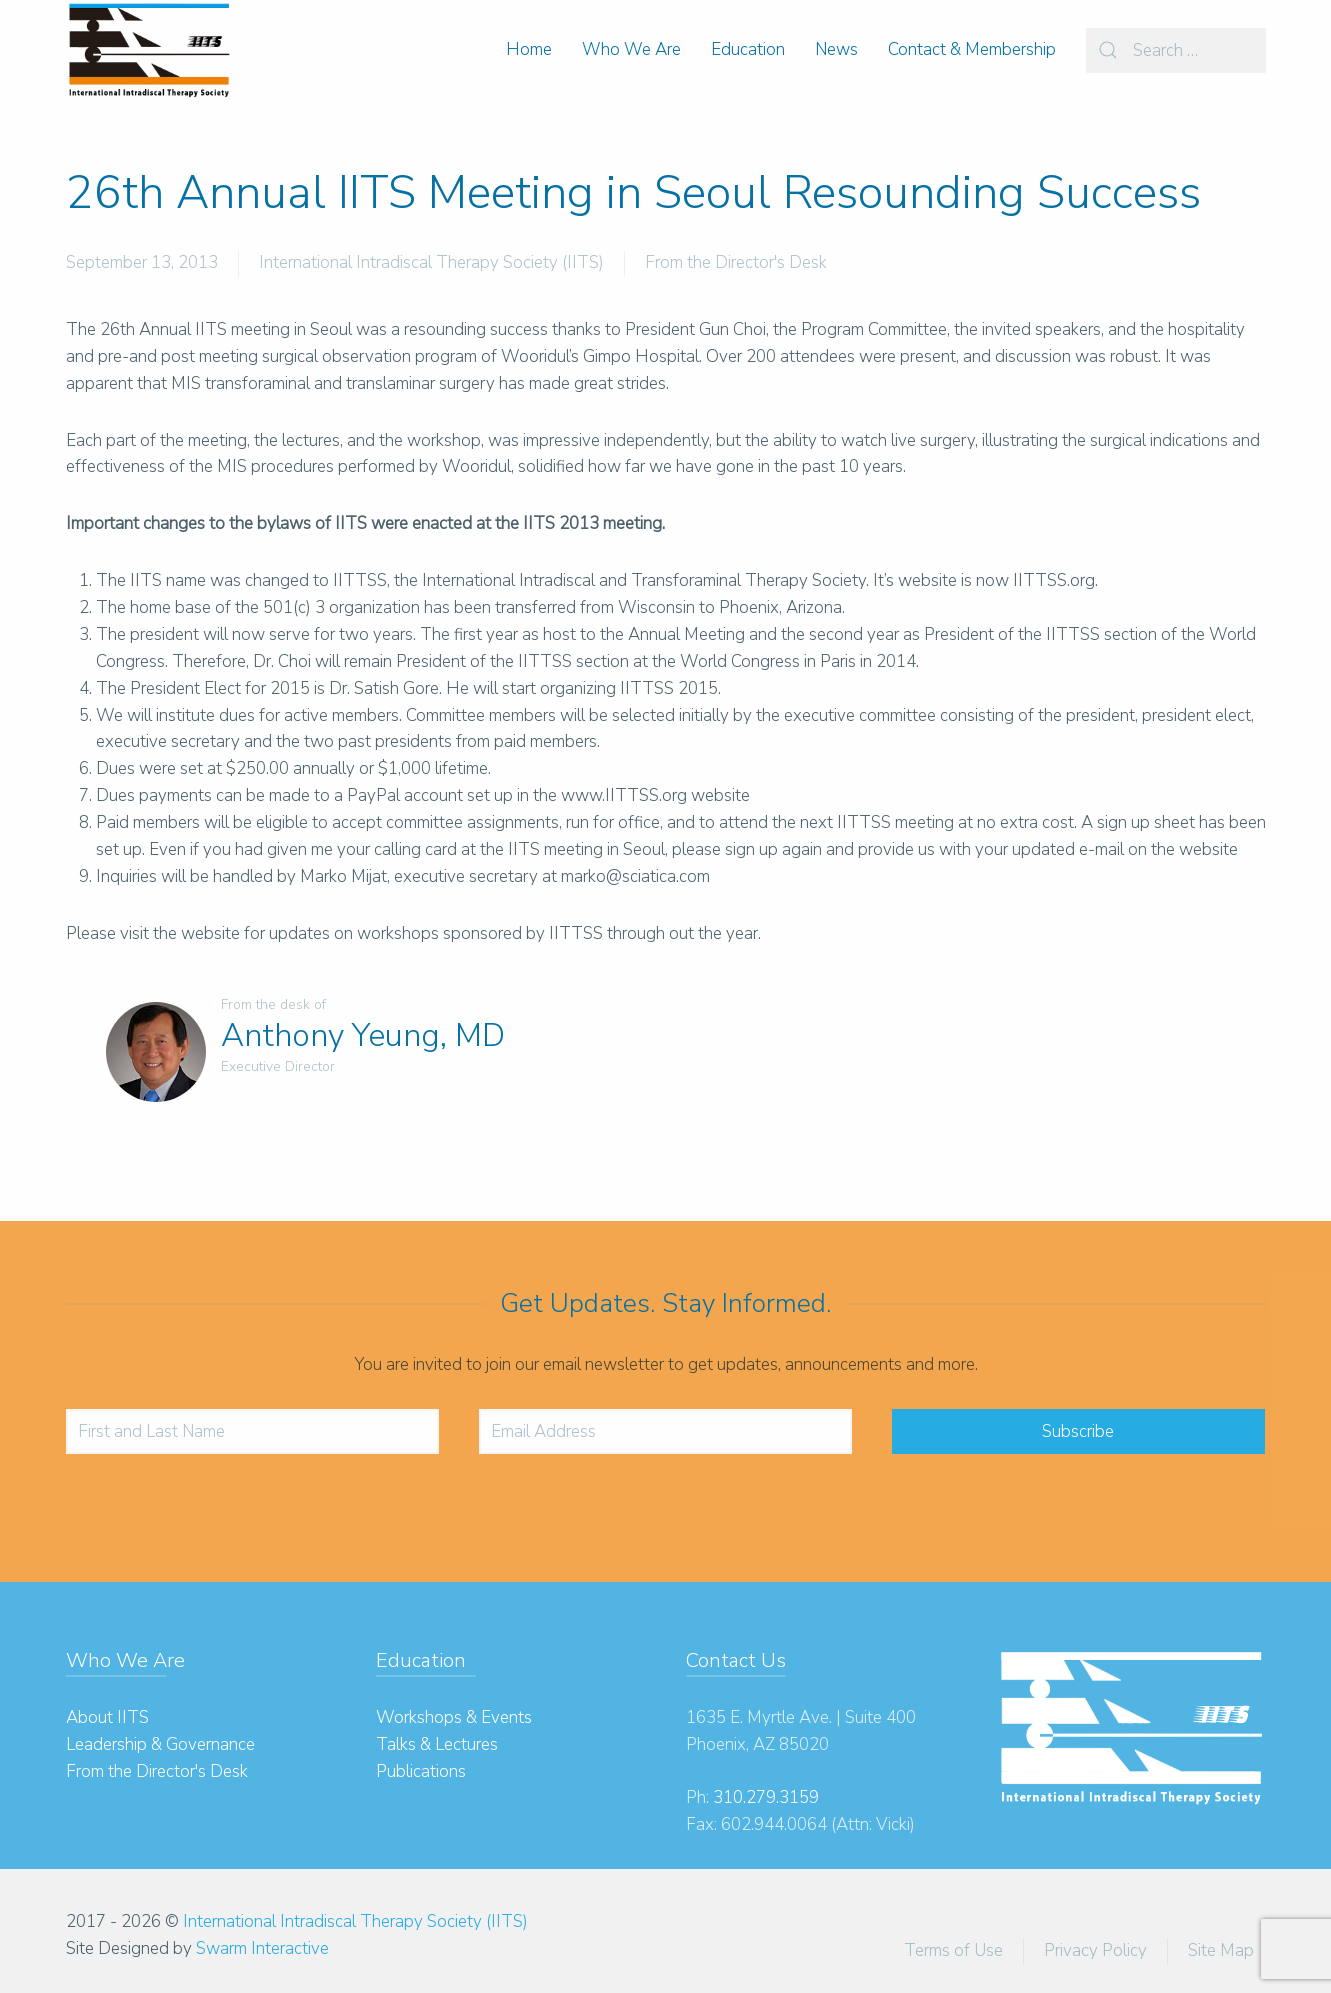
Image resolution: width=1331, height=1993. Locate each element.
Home (529, 49)
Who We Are (631, 49)
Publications (421, 1771)
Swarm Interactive (262, 1948)
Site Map (1221, 1950)
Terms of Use (953, 1950)
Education (748, 49)
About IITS (107, 1717)
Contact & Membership (972, 49)
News (836, 49)
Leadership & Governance (160, 1744)
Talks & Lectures (437, 1744)
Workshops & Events (454, 1717)
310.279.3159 (766, 1797)
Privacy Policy (1095, 1950)
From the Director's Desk (736, 262)
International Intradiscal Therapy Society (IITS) (431, 262)
